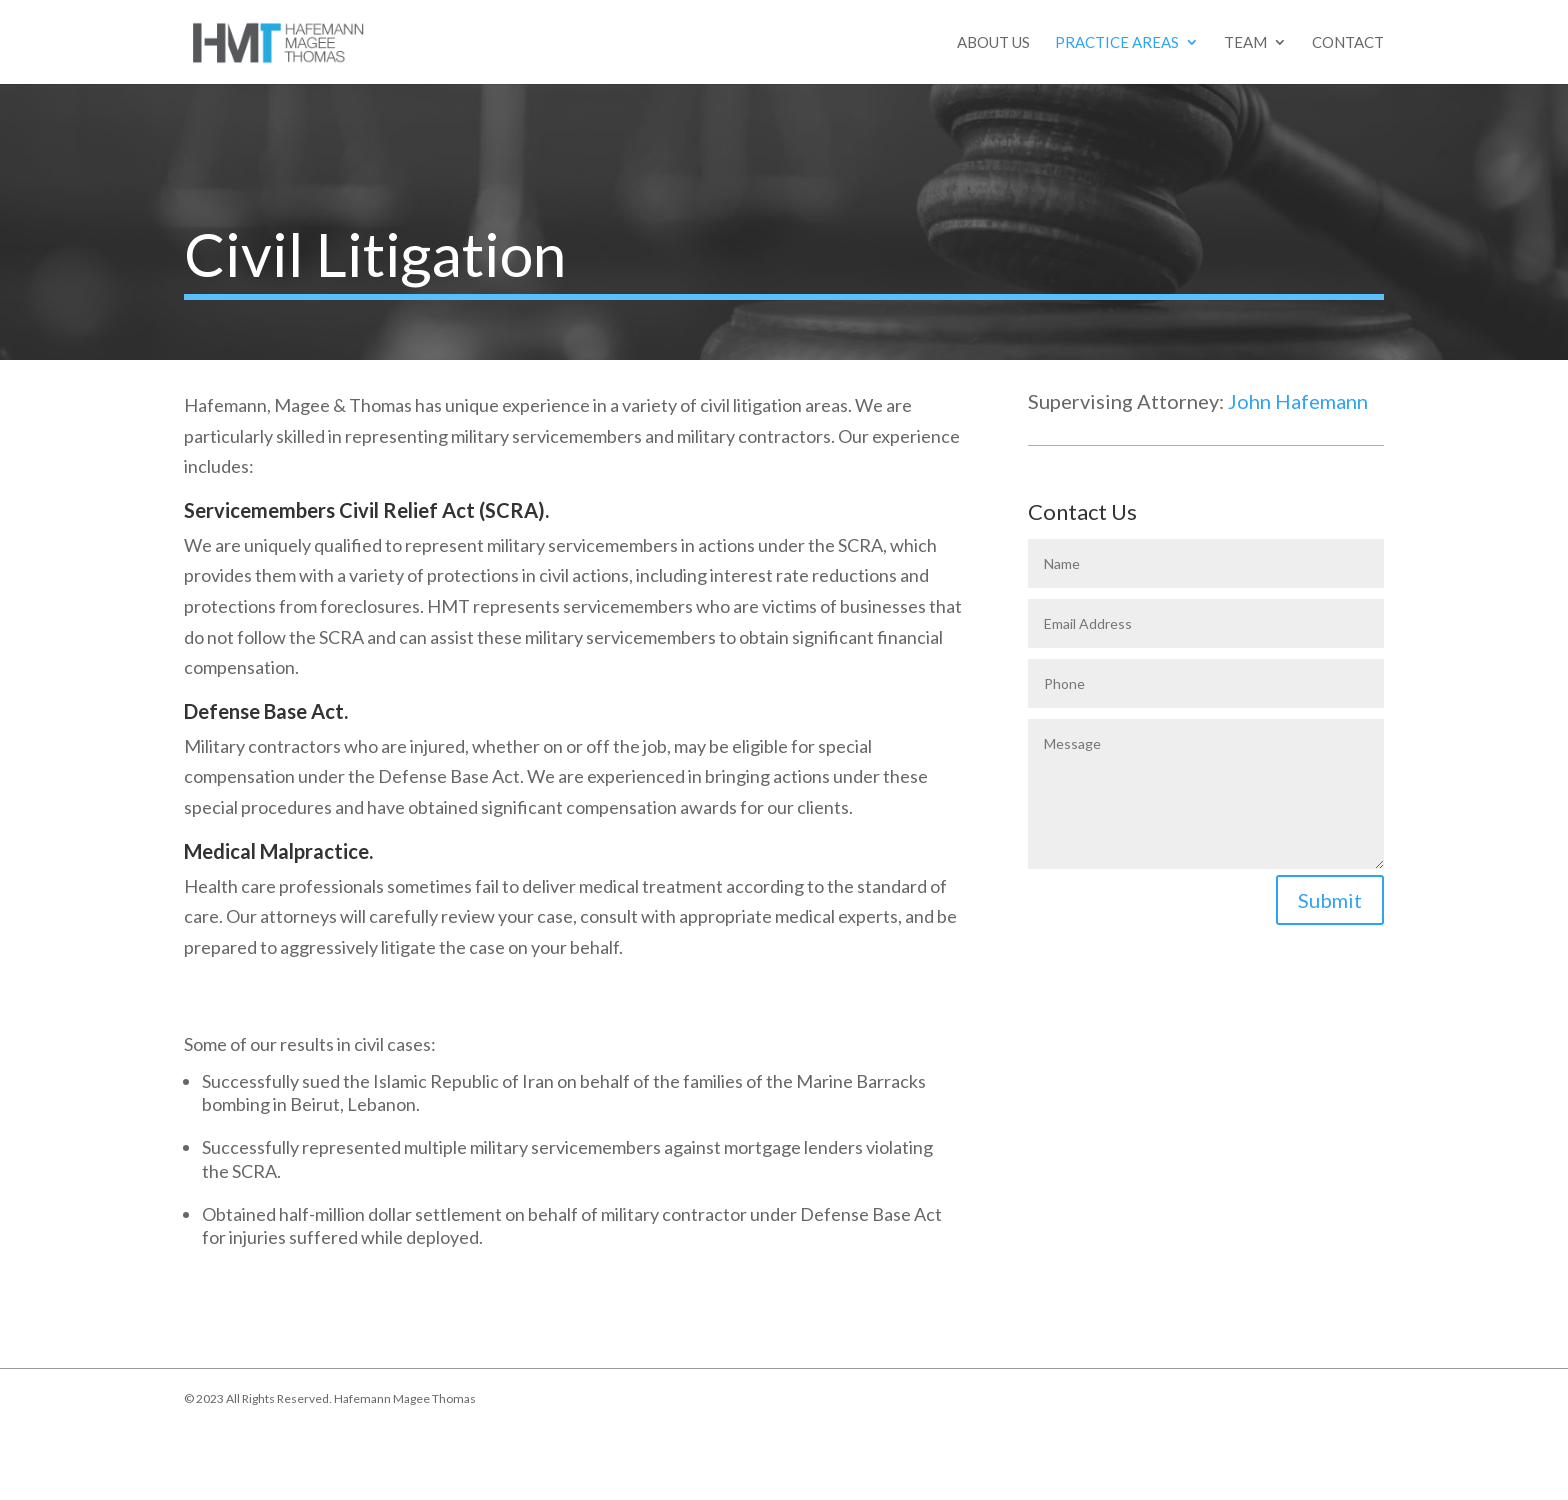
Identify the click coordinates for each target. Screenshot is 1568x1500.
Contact (1348, 43)
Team (1245, 43)
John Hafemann (1298, 401)
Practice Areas (1117, 43)
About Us (993, 43)
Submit (1330, 900)
